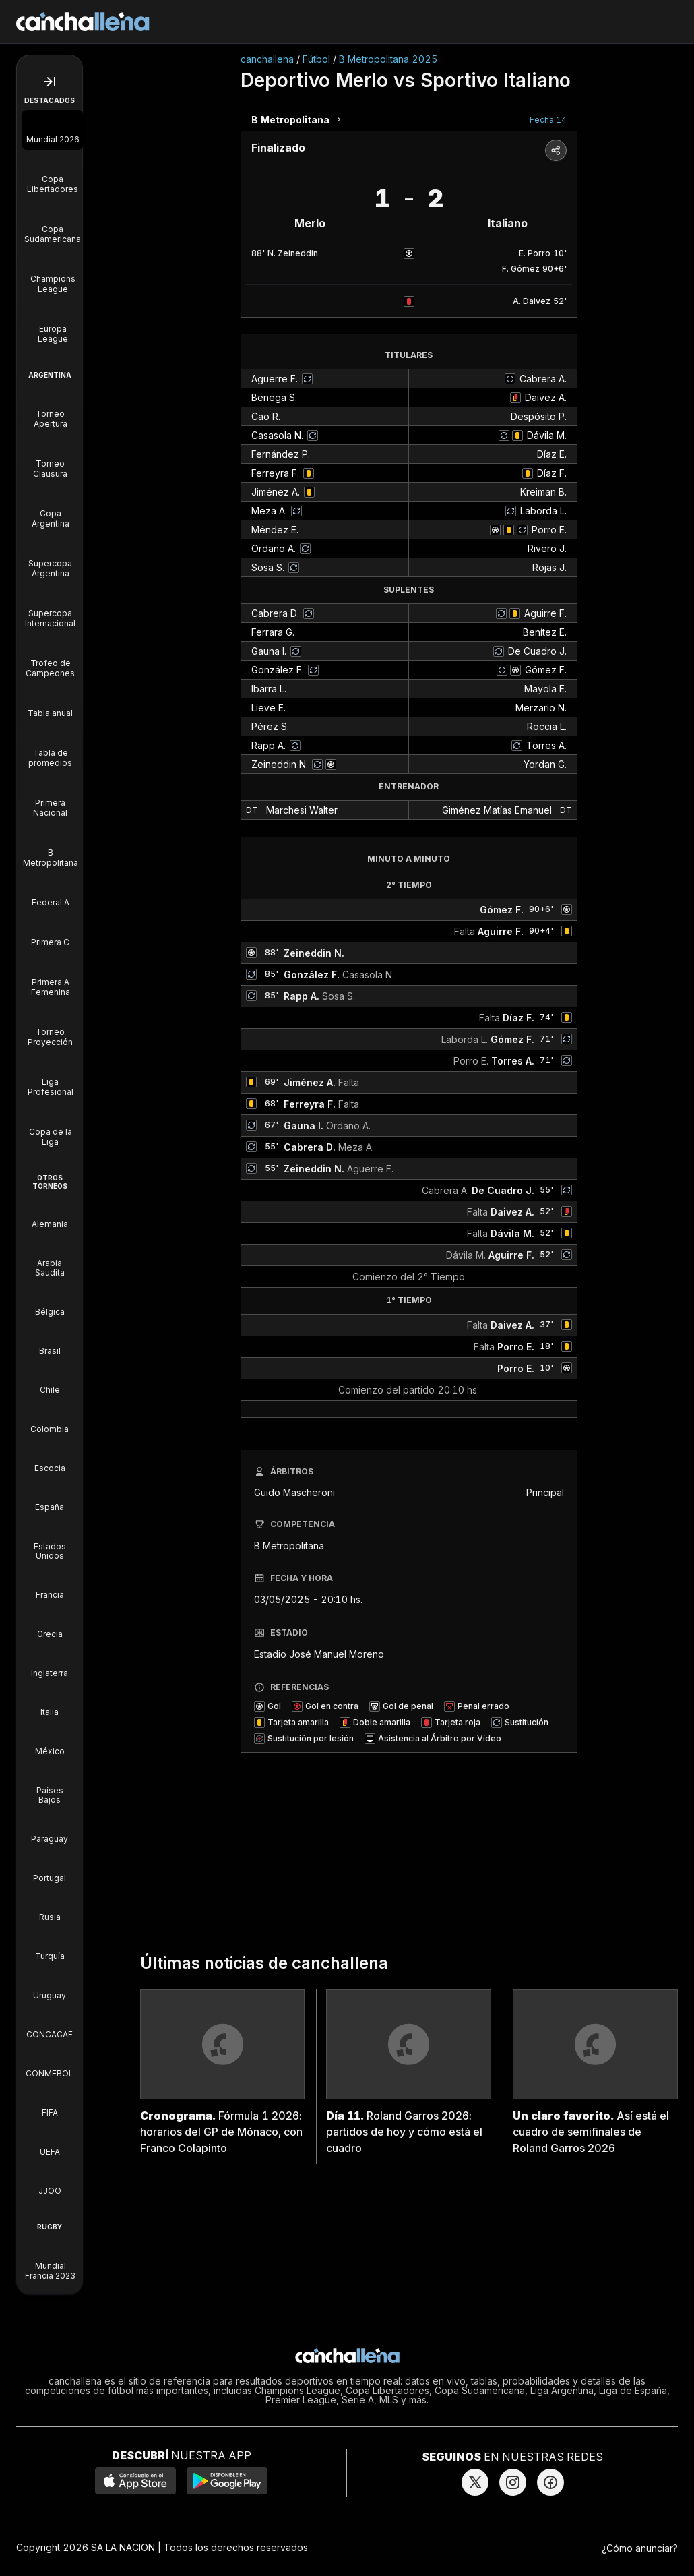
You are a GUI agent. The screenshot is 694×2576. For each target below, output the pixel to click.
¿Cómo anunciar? (640, 2548)
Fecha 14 (548, 120)
